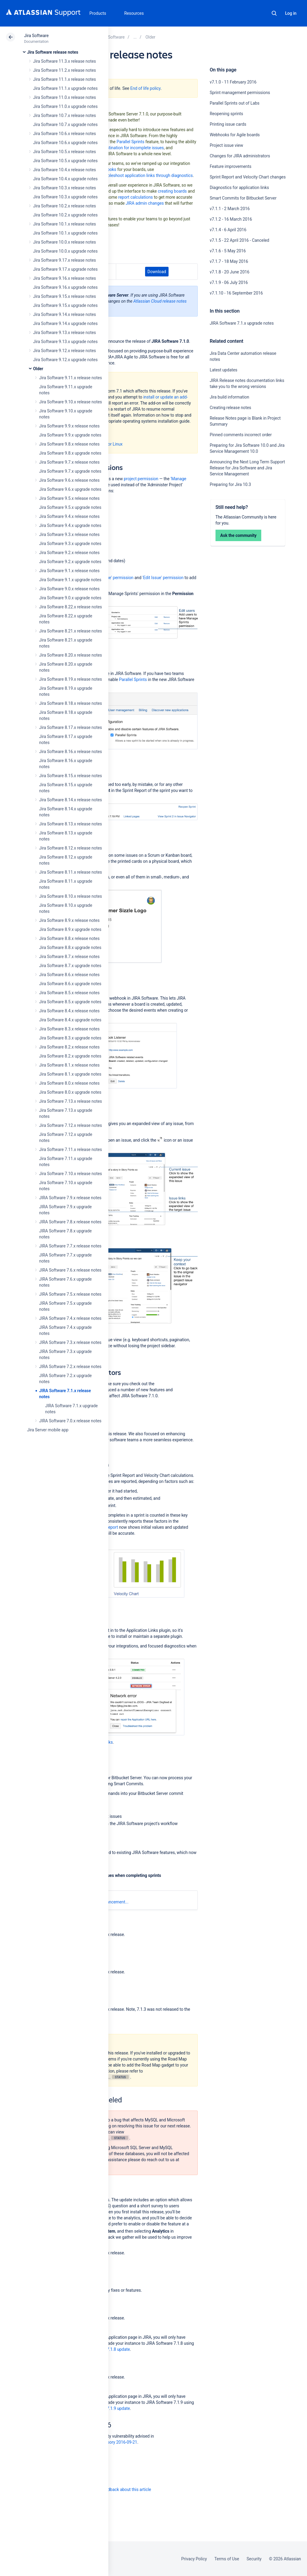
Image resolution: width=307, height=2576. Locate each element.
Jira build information (229, 397)
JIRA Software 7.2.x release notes (70, 1366)
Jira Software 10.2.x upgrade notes (65, 215)
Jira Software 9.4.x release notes (69, 516)
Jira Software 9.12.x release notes (64, 350)
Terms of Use (226, 2558)
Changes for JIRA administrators (240, 155)
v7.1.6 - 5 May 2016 (228, 250)
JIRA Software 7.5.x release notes (70, 1294)
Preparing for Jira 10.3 (230, 484)
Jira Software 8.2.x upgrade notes (70, 1056)
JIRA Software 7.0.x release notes (70, 1420)
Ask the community (238, 535)
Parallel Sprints (130, 141)
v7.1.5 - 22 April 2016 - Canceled (239, 240)
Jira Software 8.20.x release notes (70, 655)
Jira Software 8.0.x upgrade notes (70, 1092)
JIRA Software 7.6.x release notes (70, 1270)
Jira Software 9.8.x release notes (69, 444)
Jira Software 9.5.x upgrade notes (70, 507)
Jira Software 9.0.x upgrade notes (70, 597)
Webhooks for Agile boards (235, 134)
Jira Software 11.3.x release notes (64, 61)
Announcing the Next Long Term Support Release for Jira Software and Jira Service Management (247, 467)
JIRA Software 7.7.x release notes (70, 1246)
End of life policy (145, 88)
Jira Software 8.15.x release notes (70, 775)
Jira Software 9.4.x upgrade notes (70, 525)
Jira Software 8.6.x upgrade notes (70, 983)
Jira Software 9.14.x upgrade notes (65, 323)
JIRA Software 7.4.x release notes (70, 1318)
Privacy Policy (194, 2558)
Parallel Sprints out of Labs (234, 103)
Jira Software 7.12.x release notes (70, 1125)
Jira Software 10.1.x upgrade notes (65, 233)
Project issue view (226, 145)
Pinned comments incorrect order (241, 434)
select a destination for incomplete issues (125, 147)
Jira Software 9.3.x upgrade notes (70, 543)
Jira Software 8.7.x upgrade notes (70, 965)
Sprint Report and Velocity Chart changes (248, 177)
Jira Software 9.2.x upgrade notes (70, 561)
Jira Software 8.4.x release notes (69, 1010)
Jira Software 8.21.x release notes (70, 631)
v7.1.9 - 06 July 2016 (229, 282)
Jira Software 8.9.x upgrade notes (70, 929)
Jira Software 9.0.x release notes (69, 588)
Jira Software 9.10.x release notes (70, 401)
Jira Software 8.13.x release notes (70, 823)
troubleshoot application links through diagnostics (146, 175)
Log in (290, 13)
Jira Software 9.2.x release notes (69, 552)
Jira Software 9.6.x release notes (69, 480)
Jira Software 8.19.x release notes (70, 679)
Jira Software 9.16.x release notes (64, 278)
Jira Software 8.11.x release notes (70, 872)
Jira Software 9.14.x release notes (64, 314)
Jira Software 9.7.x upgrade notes (70, 471)
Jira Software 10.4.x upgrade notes (65, 178)
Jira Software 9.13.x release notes (64, 332)
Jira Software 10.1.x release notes (64, 224)
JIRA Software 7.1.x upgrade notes (242, 323)
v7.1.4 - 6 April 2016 (228, 229)
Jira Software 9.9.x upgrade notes (70, 435)
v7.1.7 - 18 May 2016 (229, 261)
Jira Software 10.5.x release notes (64, 151)
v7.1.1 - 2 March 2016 (230, 208)
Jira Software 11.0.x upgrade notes (65, 106)
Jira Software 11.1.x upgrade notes (65, 88)
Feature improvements (230, 166)
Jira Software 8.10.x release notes (70, 896)
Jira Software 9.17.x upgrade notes (65, 269)
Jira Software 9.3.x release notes (69, 534)
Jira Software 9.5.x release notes (69, 498)
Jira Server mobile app (47, 1429)
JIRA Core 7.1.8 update (108, 2349)
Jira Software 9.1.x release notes (69, 570)
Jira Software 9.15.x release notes (64, 296)
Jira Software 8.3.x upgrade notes (70, 1038)
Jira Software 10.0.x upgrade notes (65, 251)
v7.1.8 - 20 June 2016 (230, 272)
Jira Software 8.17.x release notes (70, 727)
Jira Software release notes (52, 52)
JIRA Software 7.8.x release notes (70, 1221)
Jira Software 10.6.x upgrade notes (65, 142)
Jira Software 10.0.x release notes (64, 242)
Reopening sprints (226, 113)
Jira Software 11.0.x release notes (64, 97)
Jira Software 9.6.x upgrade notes (70, 489)
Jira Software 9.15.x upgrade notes (65, 305)
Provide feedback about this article (119, 2489)
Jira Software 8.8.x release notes (69, 938)
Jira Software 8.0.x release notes (69, 1083)
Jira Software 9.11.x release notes (70, 377)
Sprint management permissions (240, 92)
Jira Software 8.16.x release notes (70, 751)
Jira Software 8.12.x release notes (70, 848)
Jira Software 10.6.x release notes (64, 133)
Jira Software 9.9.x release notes (69, 426)
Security (254, 2558)
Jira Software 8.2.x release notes (69, 1047)
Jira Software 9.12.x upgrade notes (65, 359)
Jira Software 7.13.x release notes (70, 1101)
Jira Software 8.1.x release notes (69, 1065)
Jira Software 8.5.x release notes (69, 992)
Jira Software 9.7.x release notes (69, 462)
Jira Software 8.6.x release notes (69, 974)
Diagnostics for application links (239, 187)
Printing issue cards (228, 124)
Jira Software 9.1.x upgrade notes (70, 579)
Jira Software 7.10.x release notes (70, 1173)
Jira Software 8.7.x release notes (69, 956)
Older (38, 368)
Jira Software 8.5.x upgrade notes (70, 1001)
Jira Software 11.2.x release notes (64, 70)
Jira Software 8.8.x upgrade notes (70, 947)
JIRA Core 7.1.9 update (108, 2408)
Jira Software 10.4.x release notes (64, 169)
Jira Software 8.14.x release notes (70, 799)
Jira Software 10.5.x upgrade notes (65, 160)
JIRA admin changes (145, 203)
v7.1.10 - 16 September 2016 (236, 293)
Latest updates (223, 369)
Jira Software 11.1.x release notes (64, 79)
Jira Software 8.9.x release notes (69, 920)
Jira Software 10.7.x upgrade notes (65, 124)
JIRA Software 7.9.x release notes (70, 1197)
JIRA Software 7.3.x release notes (70, 1342)
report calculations (135, 197)
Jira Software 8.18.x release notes (70, 703)
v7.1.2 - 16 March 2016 (231, 219)
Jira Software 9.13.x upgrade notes (65, 341)
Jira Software (36, 35)
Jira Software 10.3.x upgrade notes (65, 196)
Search (274, 13)
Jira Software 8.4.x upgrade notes (70, 1019)
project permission (141, 478)
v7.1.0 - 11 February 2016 (233, 82)
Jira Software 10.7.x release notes (64, 115)
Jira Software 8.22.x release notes (70, 606)
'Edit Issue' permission (163, 577)
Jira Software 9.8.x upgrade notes (70, 453)
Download (156, 271)
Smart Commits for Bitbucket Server (243, 198)
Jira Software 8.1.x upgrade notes (70, 1074)
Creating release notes (230, 407)
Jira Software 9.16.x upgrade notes (65, 287)
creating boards (172, 191)
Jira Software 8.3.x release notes (69, 1028)
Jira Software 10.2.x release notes (64, 205)
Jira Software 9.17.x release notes (64, 260)
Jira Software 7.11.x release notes (70, 1149)
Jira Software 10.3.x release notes (64, 187)
